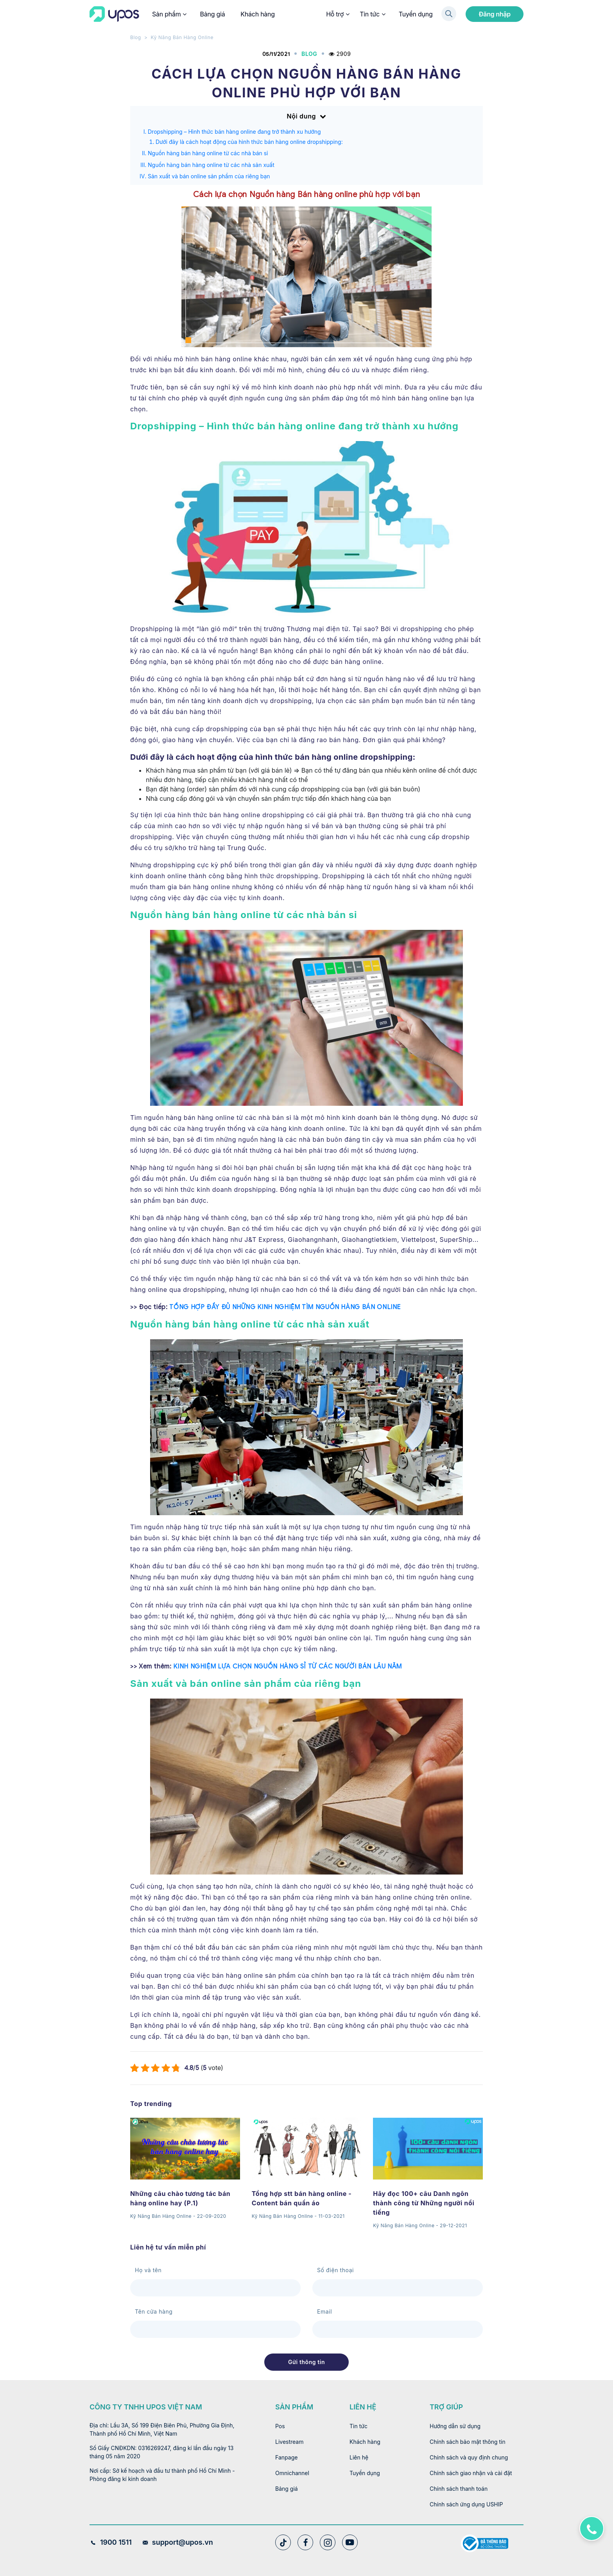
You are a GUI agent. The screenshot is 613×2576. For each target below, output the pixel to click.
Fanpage (286, 2457)
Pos (280, 2426)
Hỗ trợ (337, 14)
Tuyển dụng (416, 14)
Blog (135, 37)
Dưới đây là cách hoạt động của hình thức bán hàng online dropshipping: (249, 141)
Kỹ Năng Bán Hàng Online (182, 37)
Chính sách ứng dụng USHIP (466, 2504)
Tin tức (372, 14)
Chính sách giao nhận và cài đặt (471, 2473)
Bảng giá (212, 14)
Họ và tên (148, 2270)
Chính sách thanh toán (459, 2488)
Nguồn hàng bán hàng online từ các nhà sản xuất (211, 164)
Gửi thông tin (306, 2362)
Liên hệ (359, 2457)
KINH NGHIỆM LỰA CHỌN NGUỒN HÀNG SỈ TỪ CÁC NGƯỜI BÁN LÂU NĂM (287, 1666)
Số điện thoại (335, 2270)
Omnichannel (292, 2473)
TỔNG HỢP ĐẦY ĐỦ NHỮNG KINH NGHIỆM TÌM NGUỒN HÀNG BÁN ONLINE (285, 1307)
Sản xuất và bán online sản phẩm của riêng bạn (209, 176)
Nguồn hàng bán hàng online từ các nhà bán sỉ (208, 153)
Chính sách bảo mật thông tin (467, 2441)
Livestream (289, 2441)
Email (324, 2311)
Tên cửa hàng (154, 2311)
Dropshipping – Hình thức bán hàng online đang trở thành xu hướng (234, 131)
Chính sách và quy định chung (469, 2457)
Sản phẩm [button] (169, 14)
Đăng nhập (495, 14)
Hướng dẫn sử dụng (455, 2426)
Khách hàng (257, 14)
